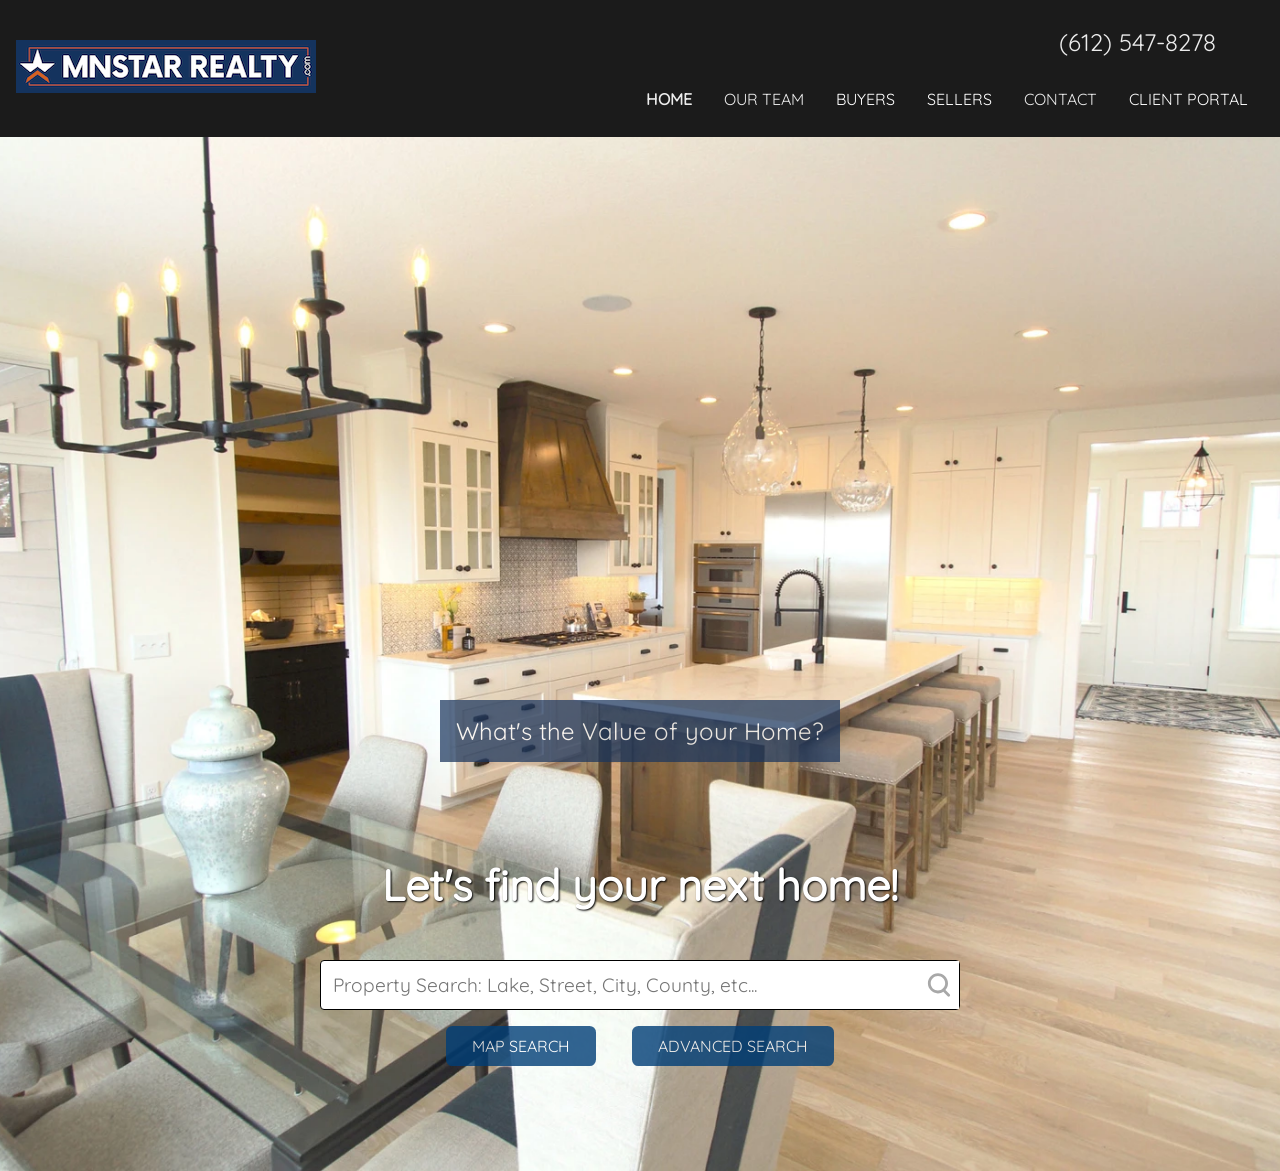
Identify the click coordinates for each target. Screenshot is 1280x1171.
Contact (1060, 99)
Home (669, 99)
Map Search (521, 1046)
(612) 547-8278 (1137, 42)
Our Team (764, 99)
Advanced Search (733, 1046)
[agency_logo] (166, 111)
